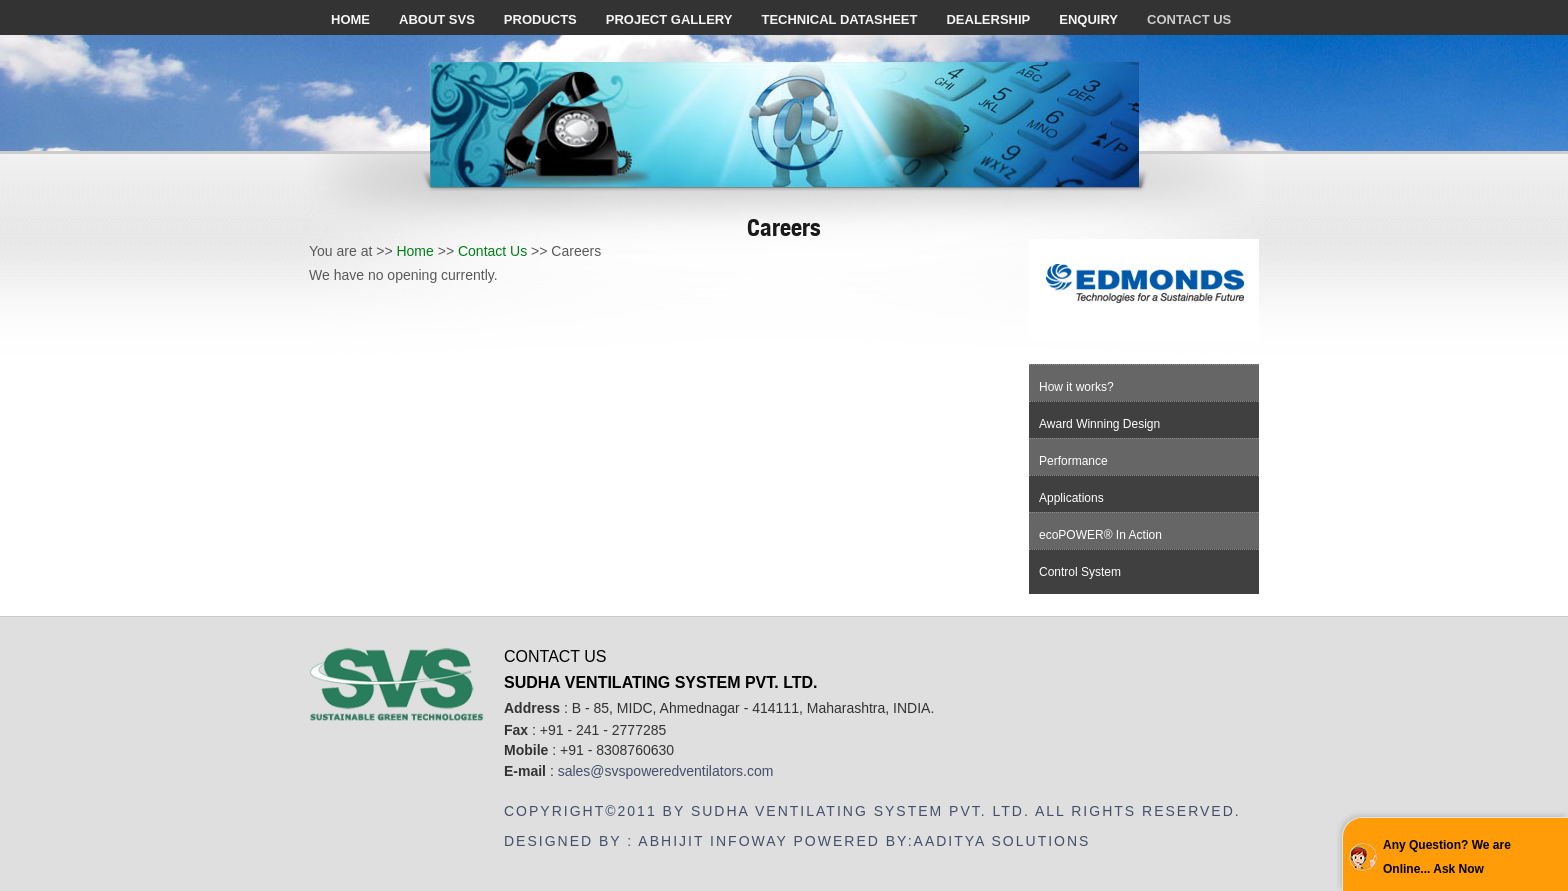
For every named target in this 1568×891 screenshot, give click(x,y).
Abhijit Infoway (712, 841)
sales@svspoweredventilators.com (666, 771)
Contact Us (492, 251)
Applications (1071, 498)
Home (414, 251)
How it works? (1076, 387)
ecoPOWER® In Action (1100, 535)
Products (540, 19)
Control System (1080, 572)
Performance (1073, 461)
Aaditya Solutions (1002, 841)
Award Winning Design (1099, 424)
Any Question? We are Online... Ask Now (1447, 857)
